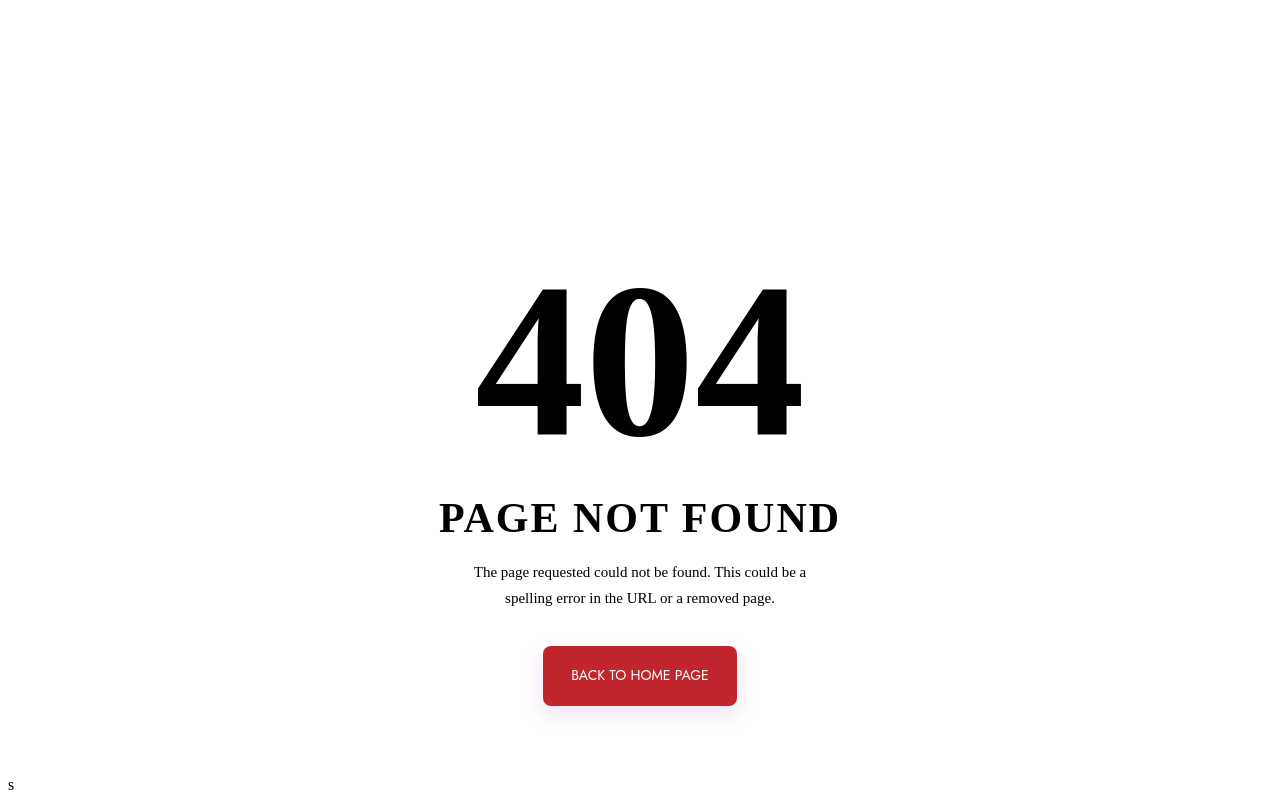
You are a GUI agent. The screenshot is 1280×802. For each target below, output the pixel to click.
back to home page (640, 675)
